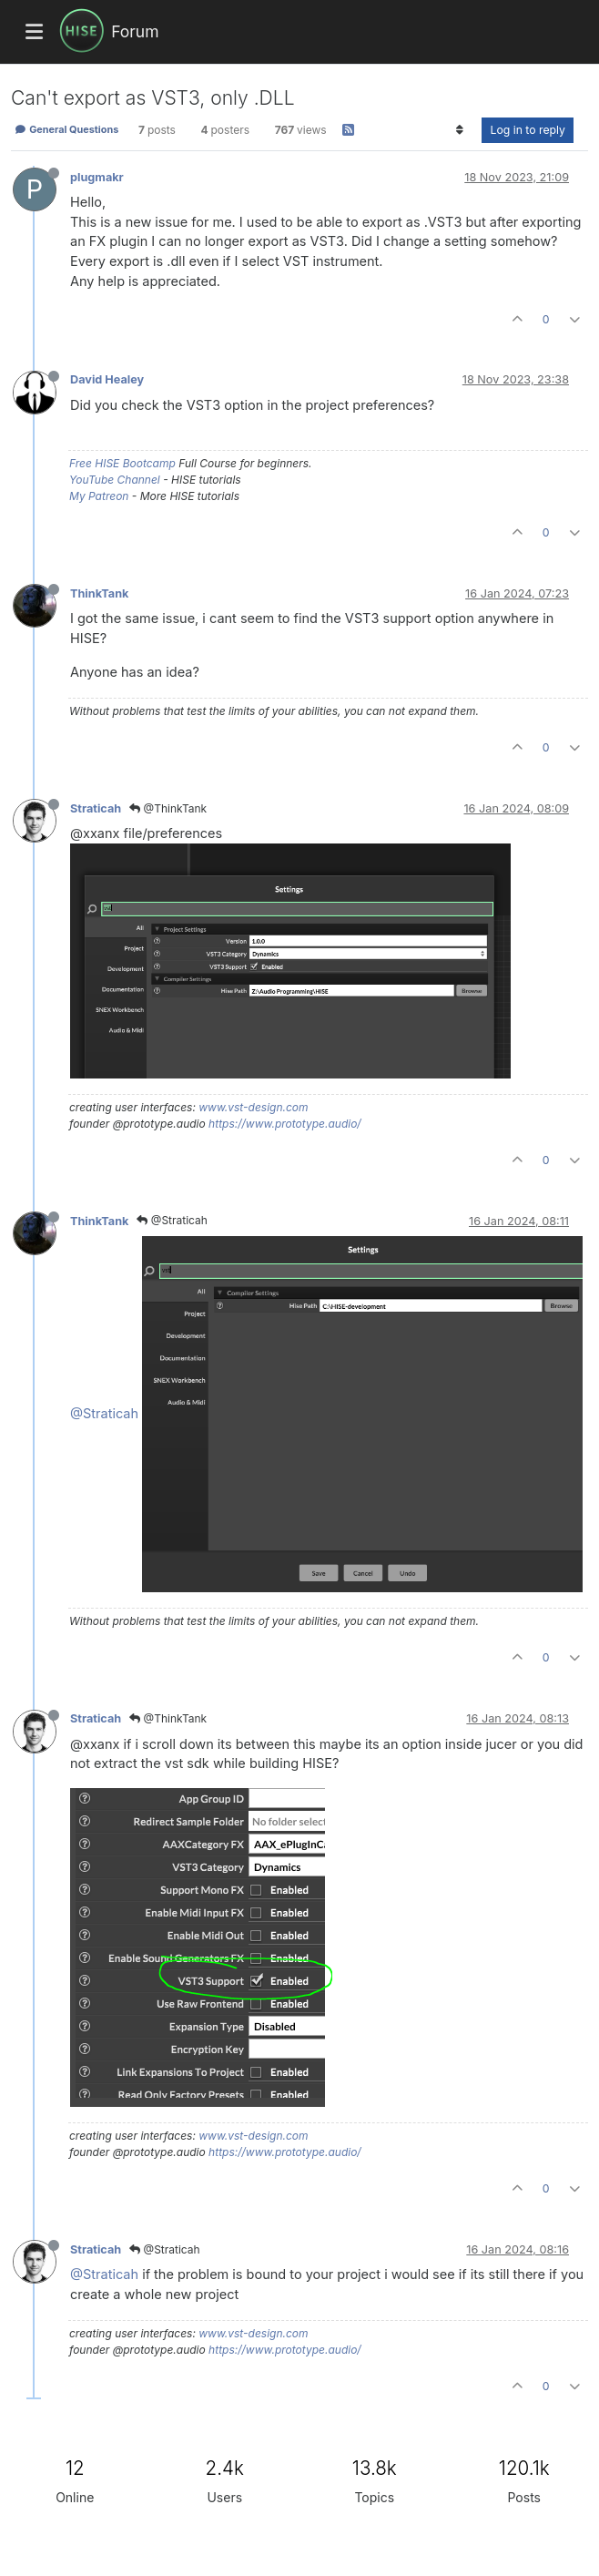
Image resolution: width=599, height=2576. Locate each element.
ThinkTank (99, 593)
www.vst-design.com (253, 1107)
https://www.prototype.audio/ (284, 1123)
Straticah (95, 808)
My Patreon (98, 496)
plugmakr (97, 177)
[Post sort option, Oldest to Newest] (459, 130)
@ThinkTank (168, 808)
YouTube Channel (114, 479)
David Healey (107, 379)
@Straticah (172, 1220)
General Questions (66, 129)
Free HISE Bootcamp (122, 463)
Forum (134, 31)
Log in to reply (527, 130)
